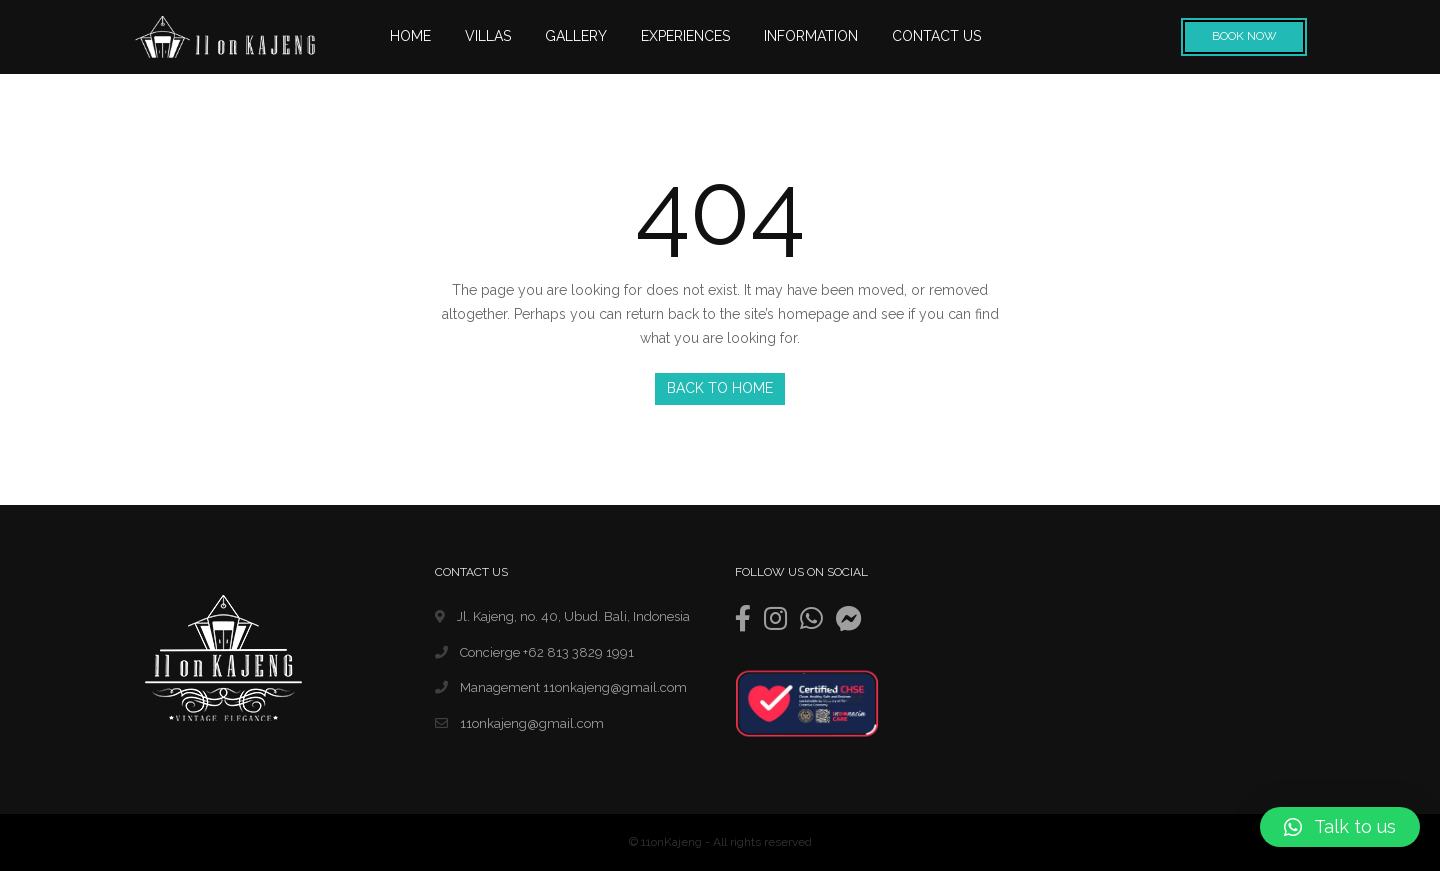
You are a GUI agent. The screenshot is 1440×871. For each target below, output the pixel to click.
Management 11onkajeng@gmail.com (561, 687)
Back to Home (720, 388)
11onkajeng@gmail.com (519, 723)
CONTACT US (936, 36)
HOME (410, 36)
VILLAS (488, 36)
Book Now (1244, 36)
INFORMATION (811, 36)
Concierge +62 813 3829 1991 (534, 652)
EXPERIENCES (685, 36)
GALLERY (576, 36)
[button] (1340, 827)
